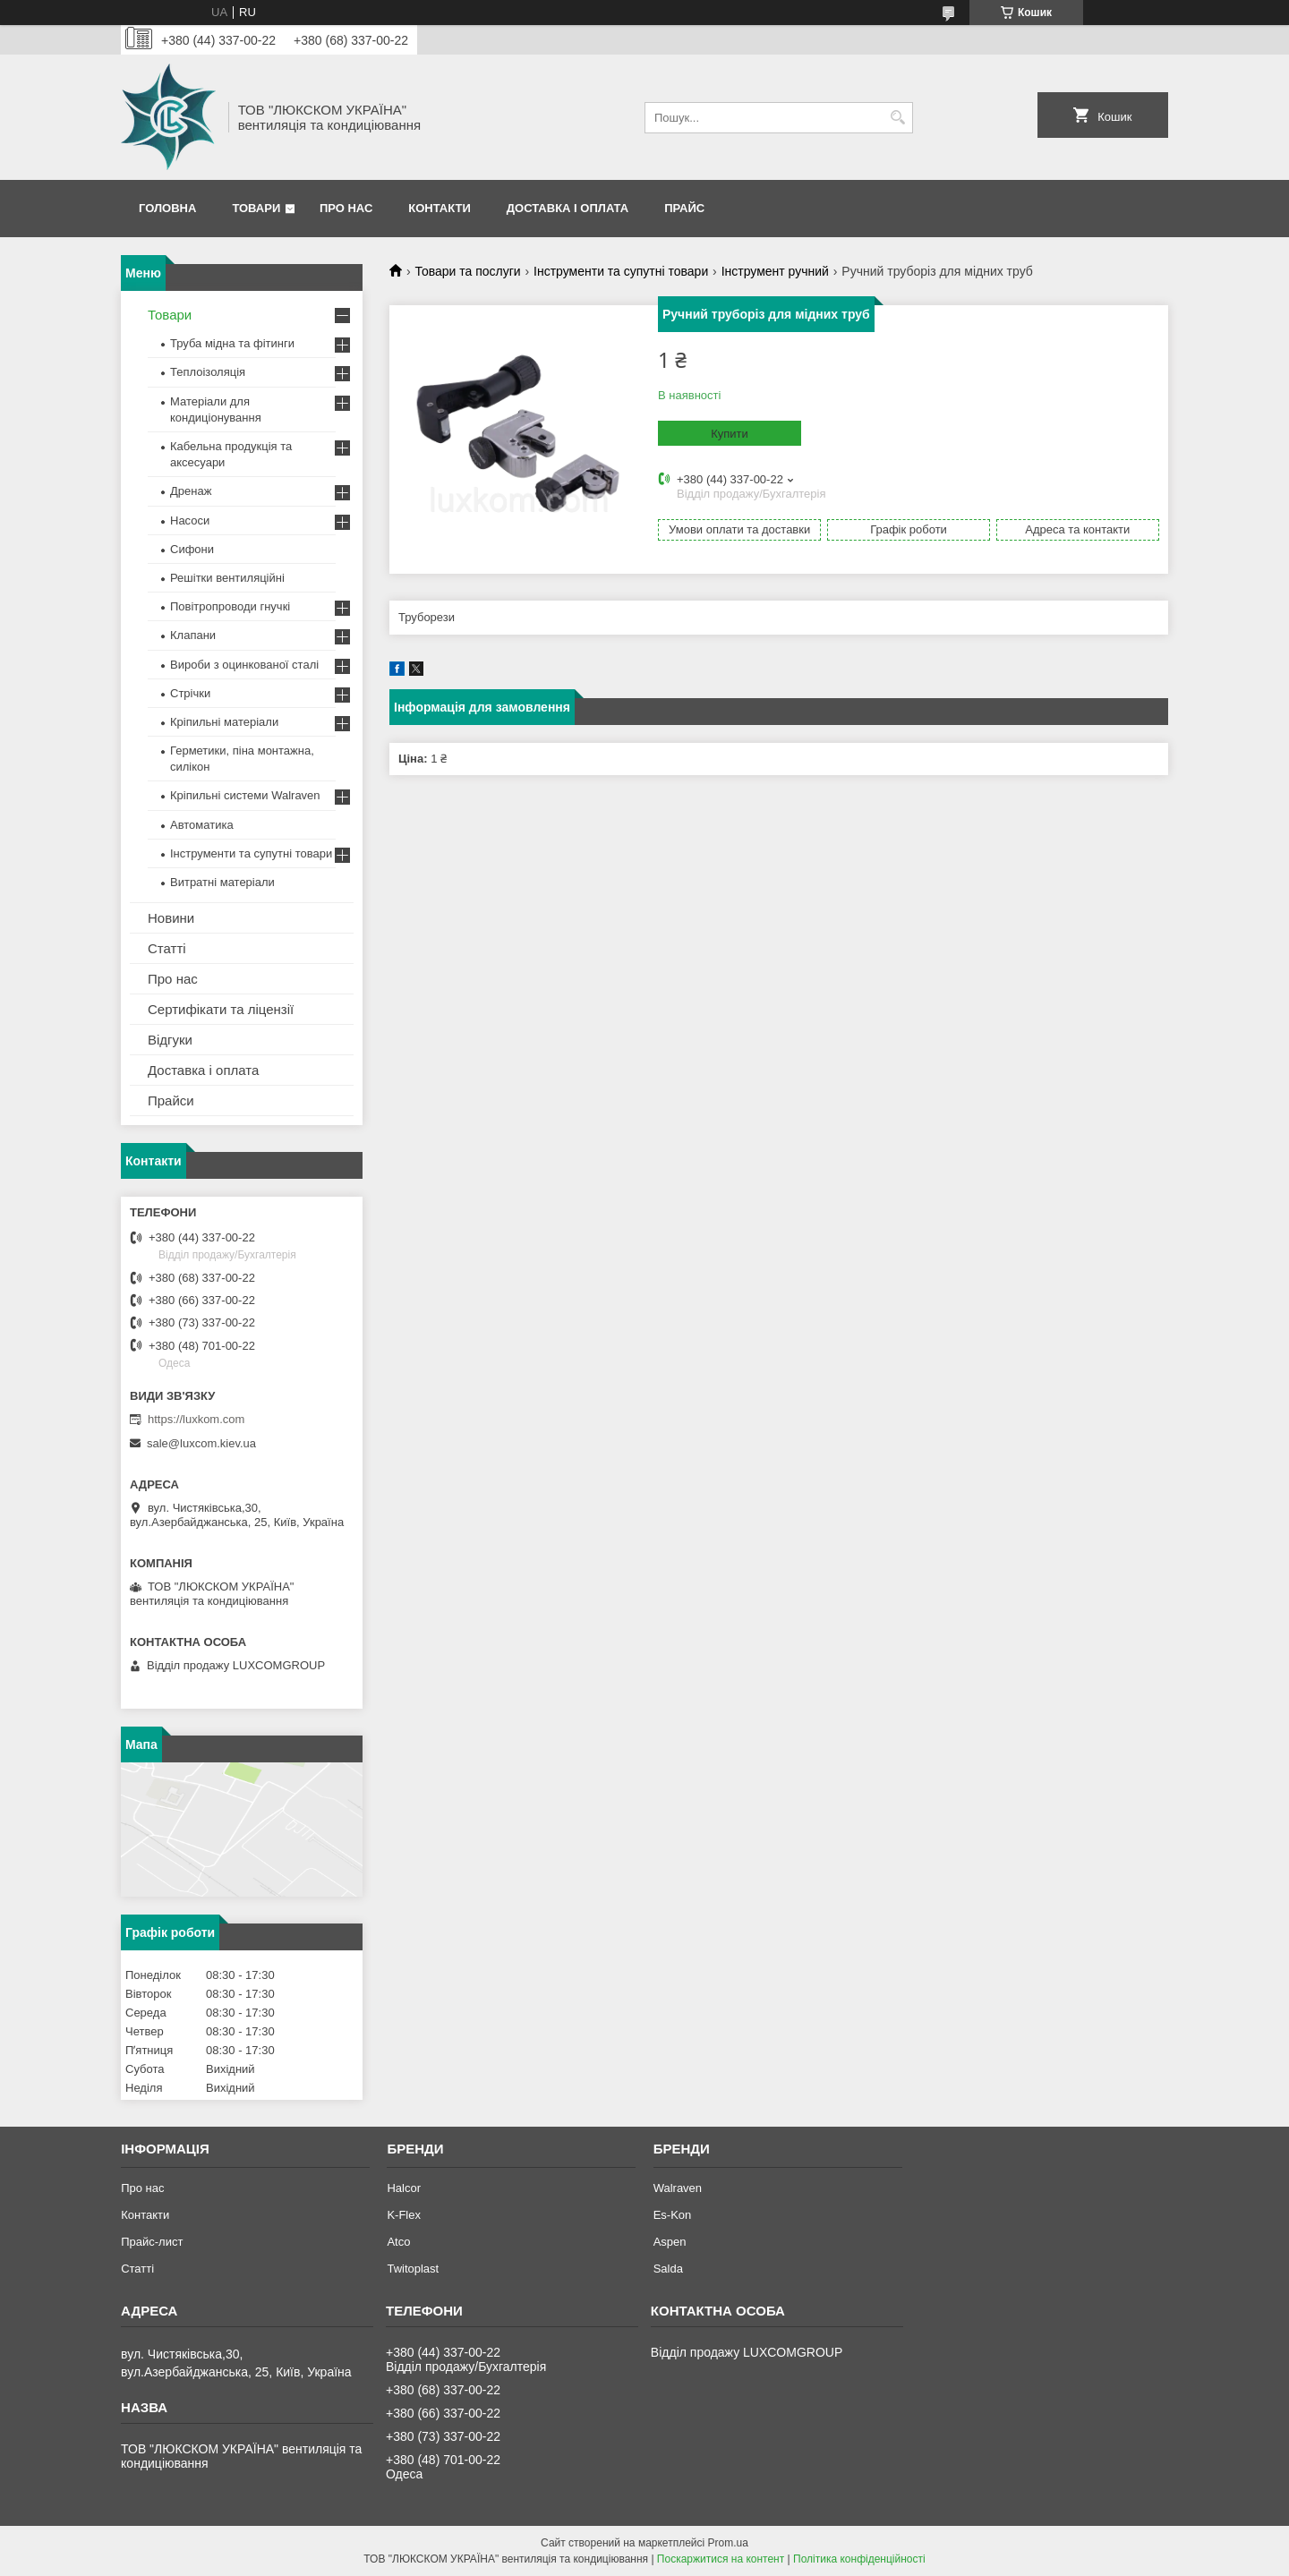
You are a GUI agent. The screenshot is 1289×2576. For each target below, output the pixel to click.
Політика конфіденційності (859, 2559)
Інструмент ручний (775, 271)
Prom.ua (728, 2543)
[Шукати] (897, 117)
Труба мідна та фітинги (232, 343)
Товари (256, 208)
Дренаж (190, 491)
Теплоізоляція (207, 372)
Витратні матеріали (222, 882)
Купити (729, 433)
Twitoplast (413, 2268)
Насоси (189, 520)
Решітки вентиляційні (227, 577)
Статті (167, 948)
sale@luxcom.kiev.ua (201, 1443)
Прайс (684, 208)
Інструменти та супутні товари (621, 271)
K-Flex (404, 2215)
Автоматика (202, 825)
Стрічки (190, 693)
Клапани (193, 635)
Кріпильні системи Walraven (245, 795)
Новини (171, 917)
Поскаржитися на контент (720, 2559)
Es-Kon (672, 2215)
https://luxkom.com (196, 1419)
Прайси (171, 1100)
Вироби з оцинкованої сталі (244, 664)
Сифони (192, 549)
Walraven (677, 2188)
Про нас (346, 208)
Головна (167, 208)
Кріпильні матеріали (224, 722)
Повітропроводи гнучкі (230, 606)
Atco (398, 2241)
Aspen (670, 2241)
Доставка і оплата (567, 208)
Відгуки (170, 1039)
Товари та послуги (467, 271)
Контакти (439, 208)
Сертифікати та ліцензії (221, 1009)
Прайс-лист (152, 2241)
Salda (668, 2268)
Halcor (404, 2188)
